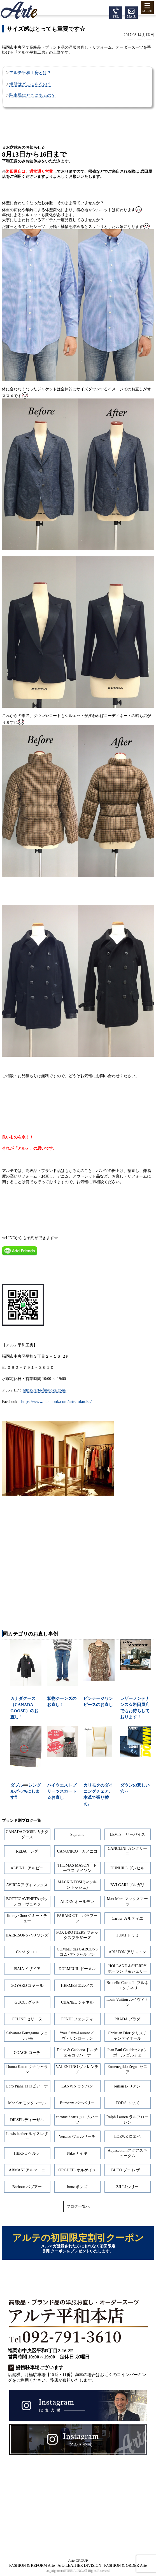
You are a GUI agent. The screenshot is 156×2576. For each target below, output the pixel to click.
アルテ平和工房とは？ (30, 72)
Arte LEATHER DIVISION (79, 2565)
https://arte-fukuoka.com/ (44, 1390)
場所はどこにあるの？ (30, 84)
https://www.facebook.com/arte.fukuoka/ (56, 1401)
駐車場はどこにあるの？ (32, 95)
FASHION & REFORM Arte (32, 2565)
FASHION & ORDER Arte (125, 2565)
